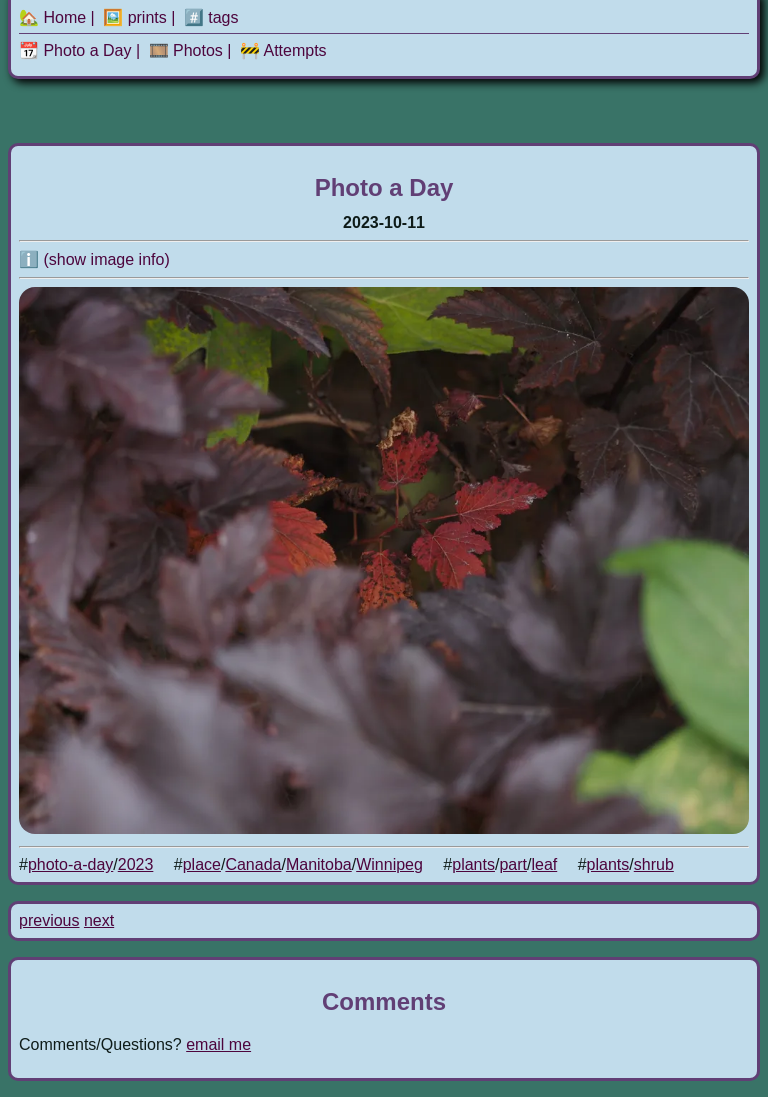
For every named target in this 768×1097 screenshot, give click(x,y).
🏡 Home (52, 17)
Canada (253, 864)
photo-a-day (70, 864)
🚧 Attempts (283, 50)
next (99, 920)
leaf (544, 864)
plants (473, 864)
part (513, 864)
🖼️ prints (135, 17)
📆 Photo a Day (75, 50)
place (202, 864)
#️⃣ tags (211, 17)
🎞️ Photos (186, 50)
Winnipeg (389, 864)
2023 (136, 864)
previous (49, 920)
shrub (654, 864)
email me (218, 1044)
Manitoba (319, 864)
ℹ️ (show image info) (94, 259)
